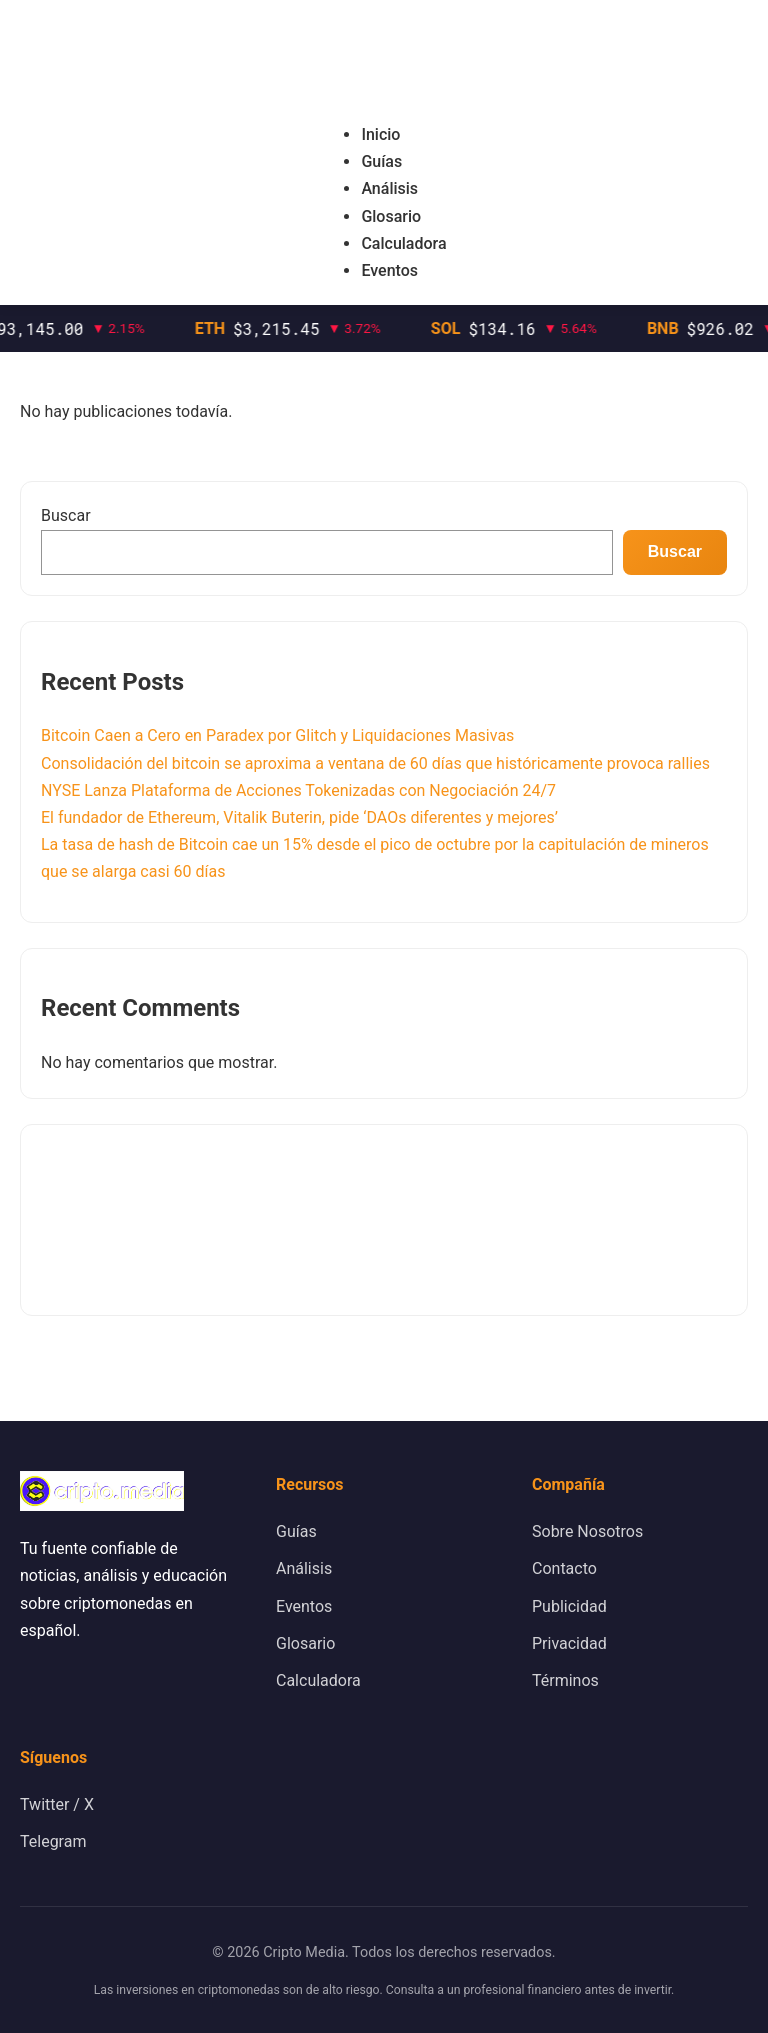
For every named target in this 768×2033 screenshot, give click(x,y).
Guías (381, 161)
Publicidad (569, 1606)
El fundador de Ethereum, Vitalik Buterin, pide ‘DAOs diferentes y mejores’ (299, 817)
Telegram (53, 1841)
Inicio (380, 134)
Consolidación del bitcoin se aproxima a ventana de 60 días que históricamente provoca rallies (375, 763)
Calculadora (403, 243)
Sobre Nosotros (587, 1531)
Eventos (389, 270)
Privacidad (569, 1643)
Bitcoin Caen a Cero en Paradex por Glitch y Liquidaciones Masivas (277, 735)
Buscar (66, 515)
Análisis (389, 188)
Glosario (391, 216)
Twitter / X (57, 1804)
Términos (565, 1680)
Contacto (564, 1568)
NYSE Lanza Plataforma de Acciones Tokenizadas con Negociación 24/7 (298, 790)
